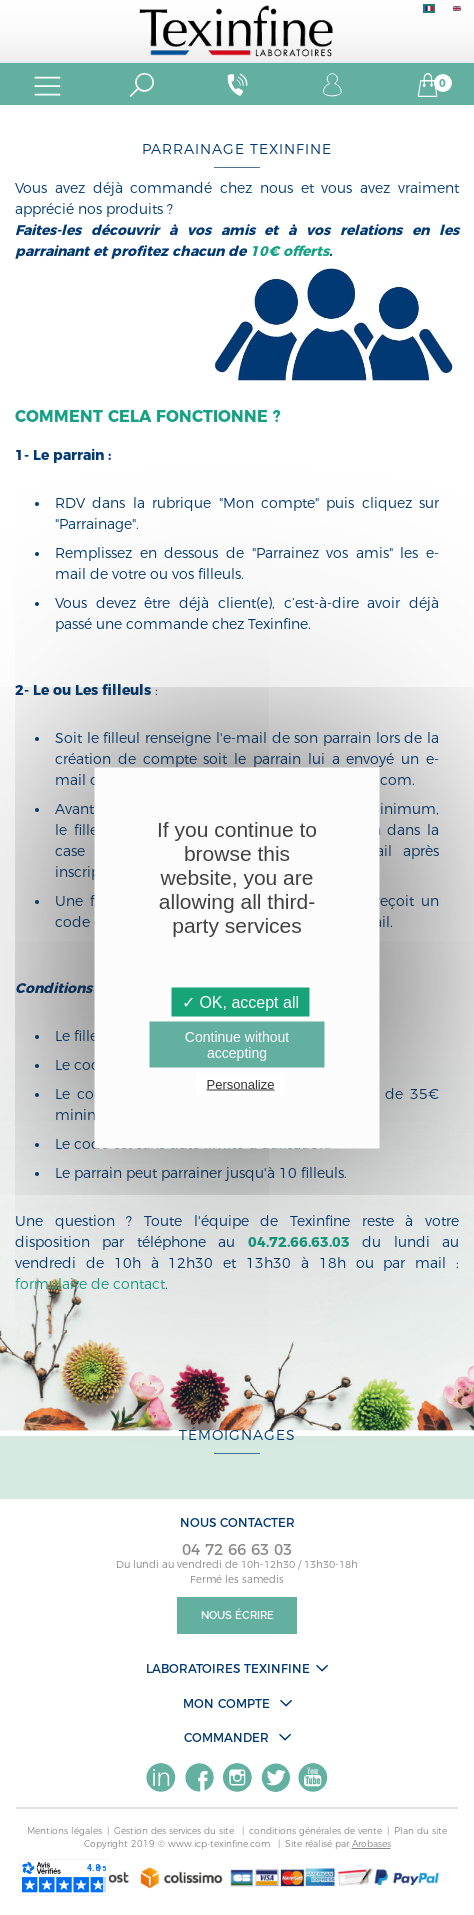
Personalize (241, 1083)
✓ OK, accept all (240, 1001)
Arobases (371, 1843)
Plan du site (420, 1830)
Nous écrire (237, 1615)
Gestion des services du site (175, 1830)
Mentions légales (64, 1830)
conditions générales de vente (315, 1830)
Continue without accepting (237, 1044)
